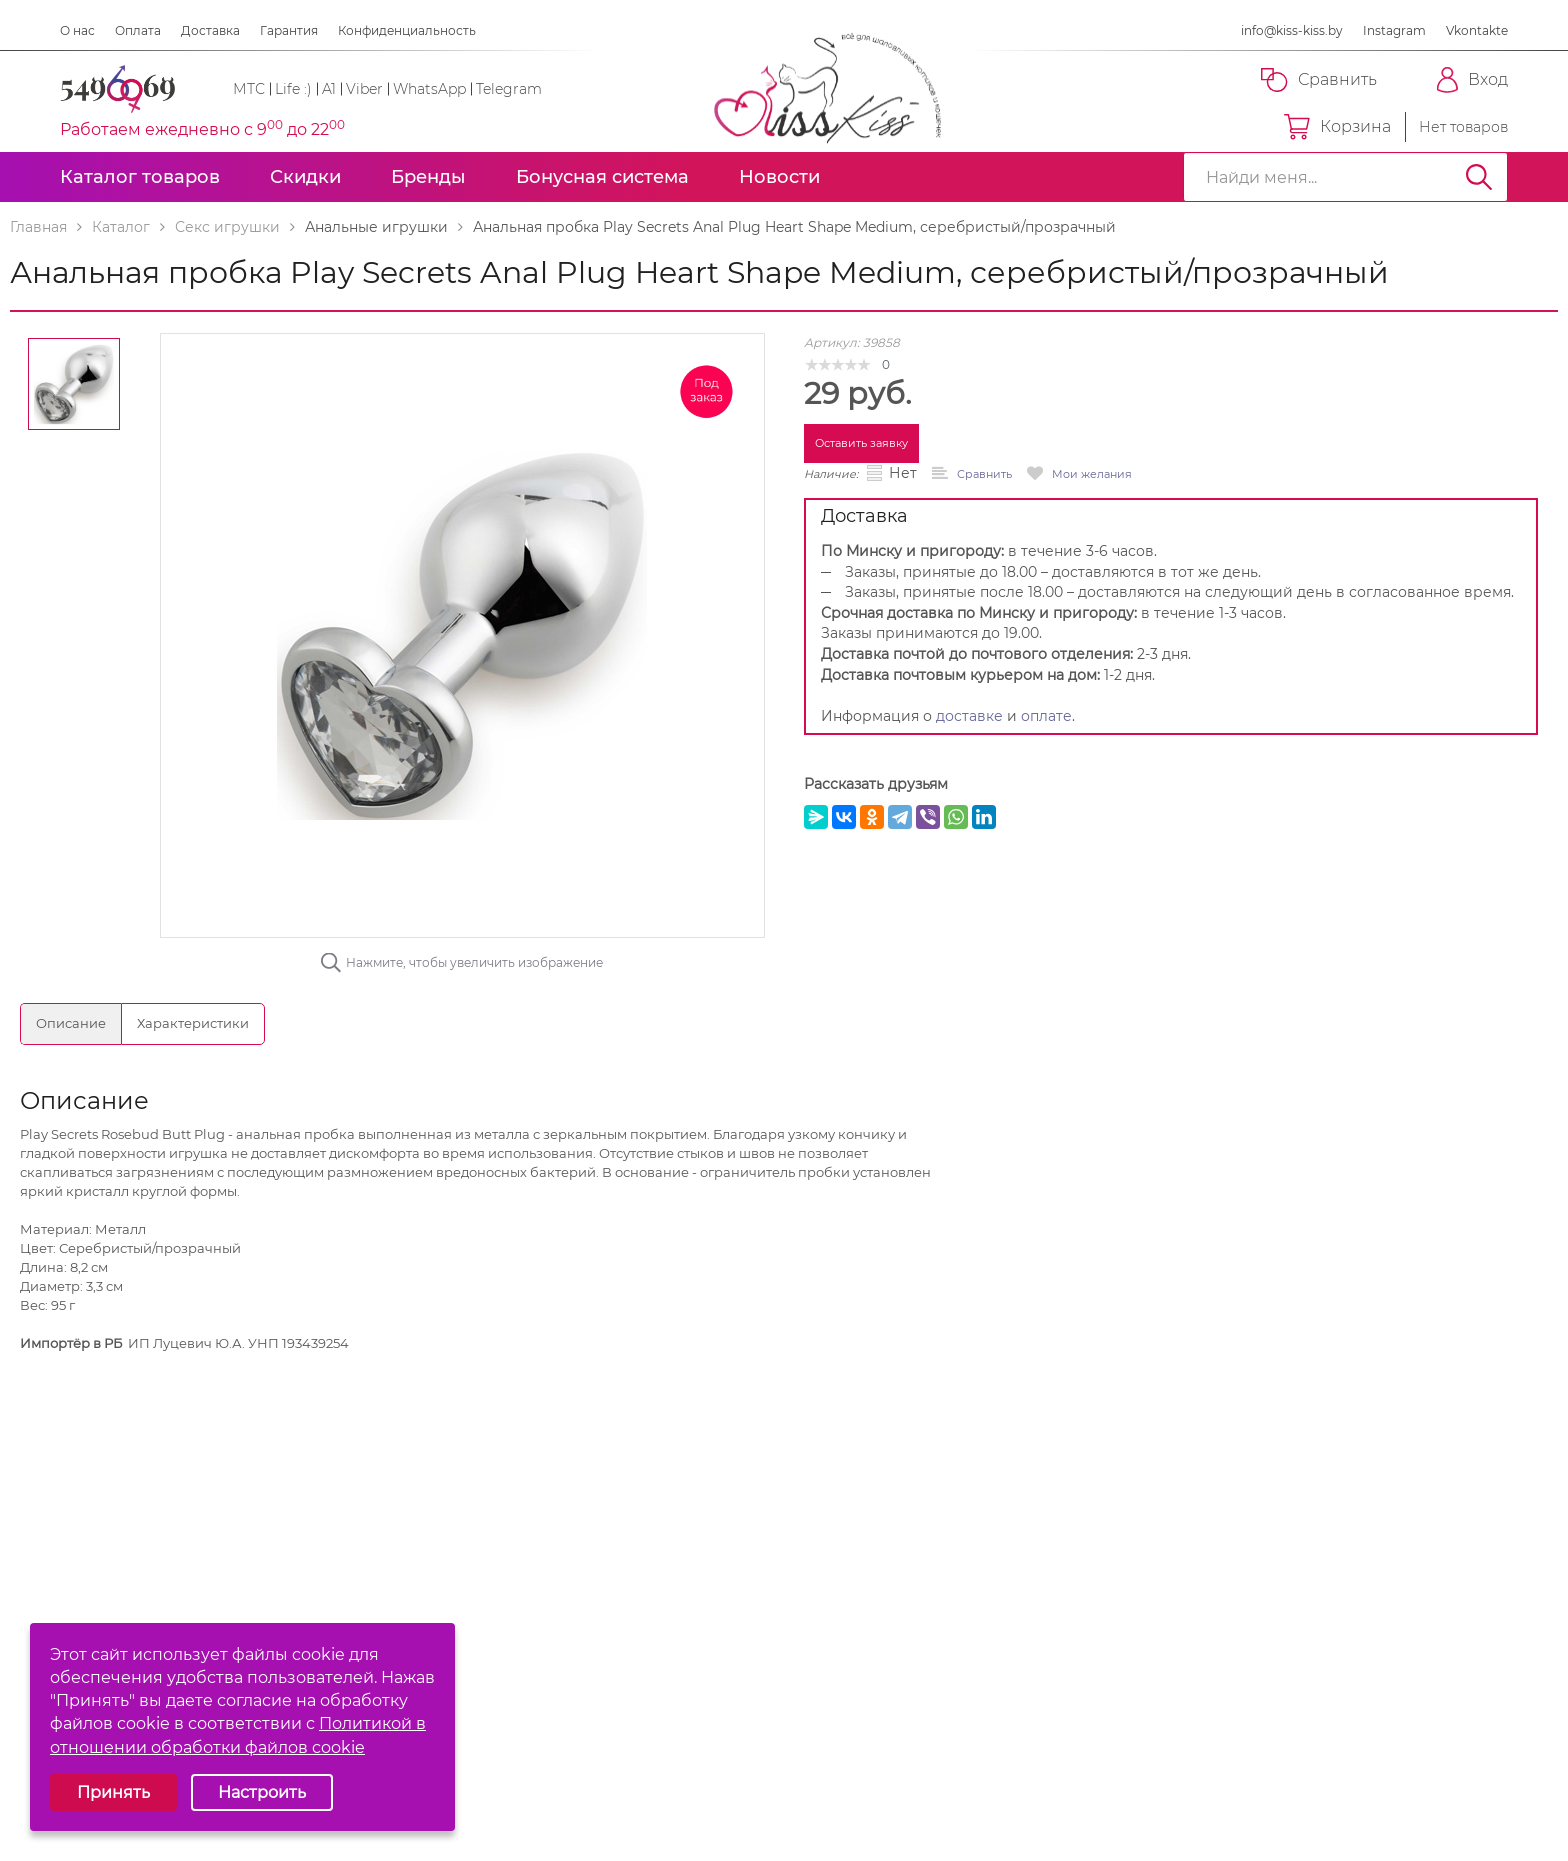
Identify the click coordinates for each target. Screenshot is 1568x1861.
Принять (113, 1792)
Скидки (305, 177)
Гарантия (289, 30)
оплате (1046, 716)
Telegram (509, 89)
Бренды (428, 177)
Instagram (1394, 30)
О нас (77, 30)
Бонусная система (602, 177)
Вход (1472, 80)
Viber (364, 89)
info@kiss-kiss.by (1292, 30)
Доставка (210, 30)
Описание (71, 1023)
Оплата (138, 30)
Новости (779, 177)
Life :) (293, 89)
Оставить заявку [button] (861, 443)
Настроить (262, 1792)
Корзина (1337, 127)
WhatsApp (429, 89)
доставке (969, 716)
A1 (329, 89)
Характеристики (193, 1023)
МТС (249, 89)
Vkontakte (1477, 30)
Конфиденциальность (407, 30)
